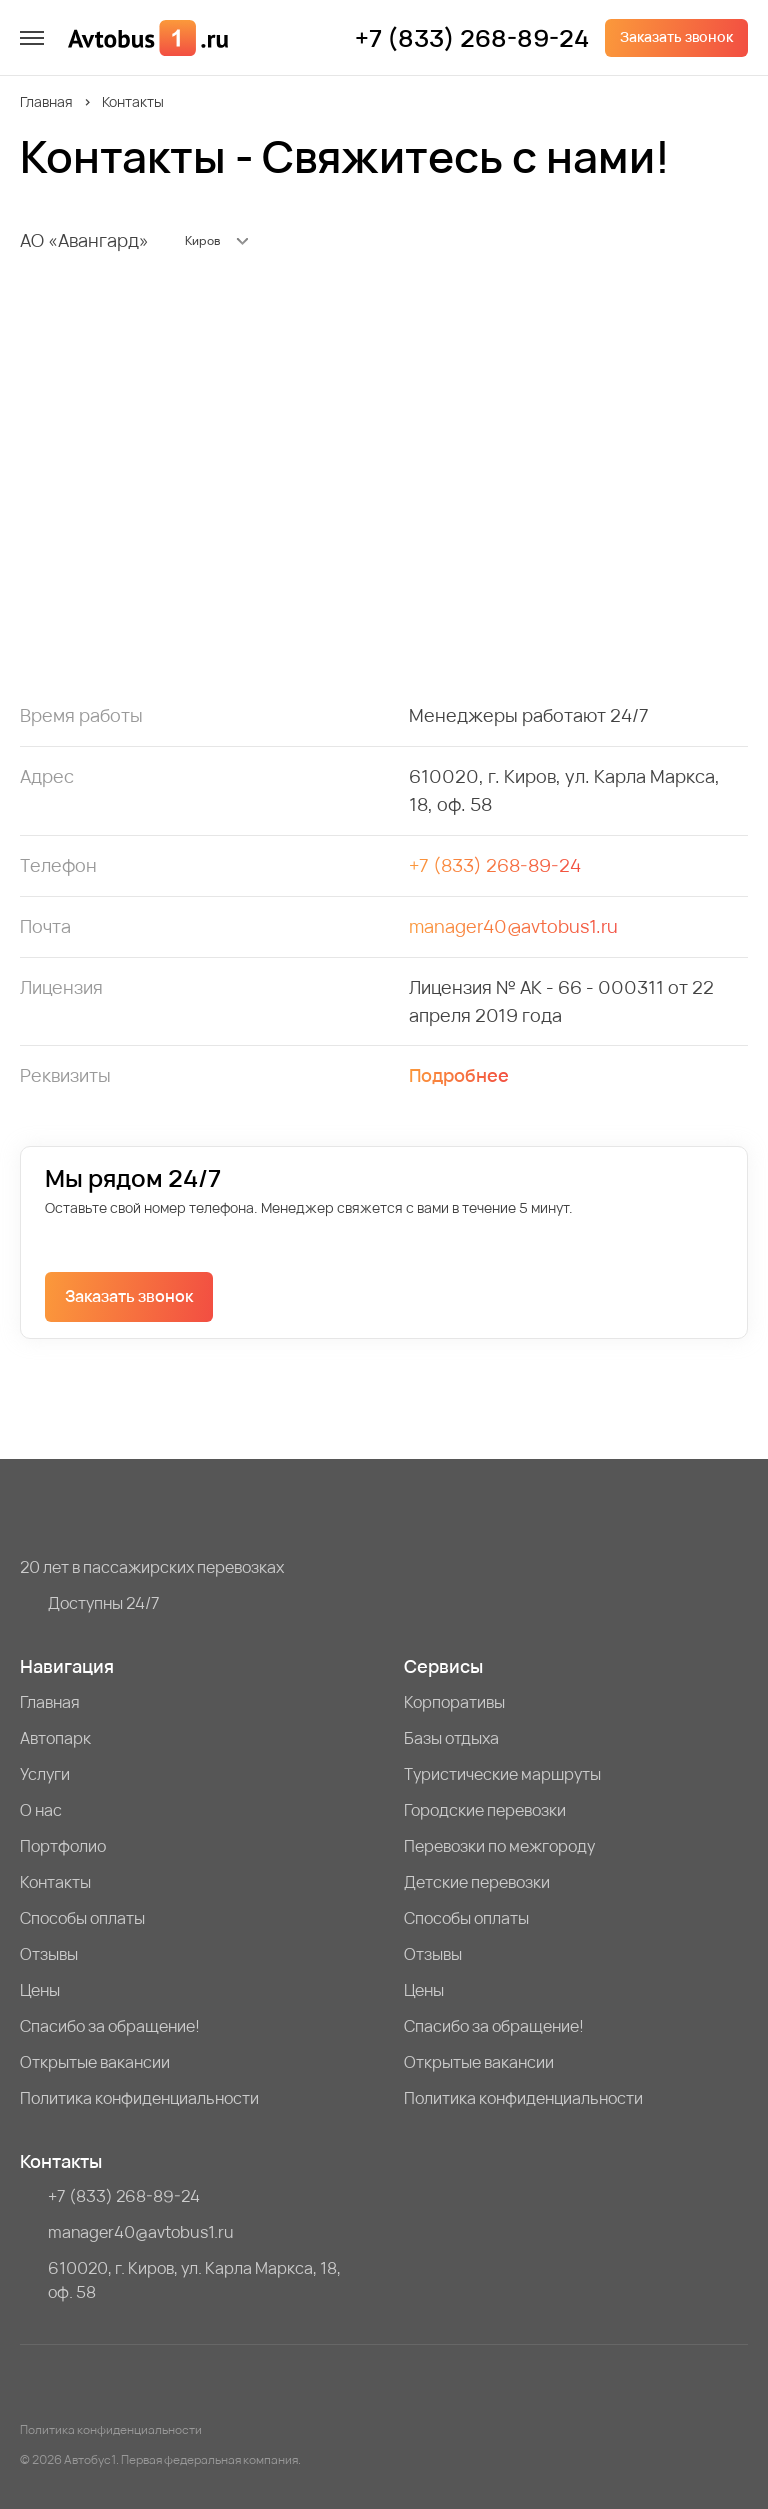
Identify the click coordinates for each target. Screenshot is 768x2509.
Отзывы (49, 1954)
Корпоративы (454, 1702)
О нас (41, 1810)
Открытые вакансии (95, 2062)
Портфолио (63, 1846)
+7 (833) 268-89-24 (472, 38)
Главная (46, 101)
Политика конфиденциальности (139, 2098)
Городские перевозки (485, 1810)
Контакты (55, 1882)
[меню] (32, 38)
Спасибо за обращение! (110, 2026)
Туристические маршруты (502, 1774)
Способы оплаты (82, 1918)
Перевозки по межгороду (499, 1846)
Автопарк (55, 1738)
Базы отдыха (451, 1738)
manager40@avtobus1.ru (513, 926)
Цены (40, 1990)
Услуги (45, 1774)
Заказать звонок (676, 36)
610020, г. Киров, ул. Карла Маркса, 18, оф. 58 (194, 2280)
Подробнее (459, 1075)
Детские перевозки (477, 1882)
